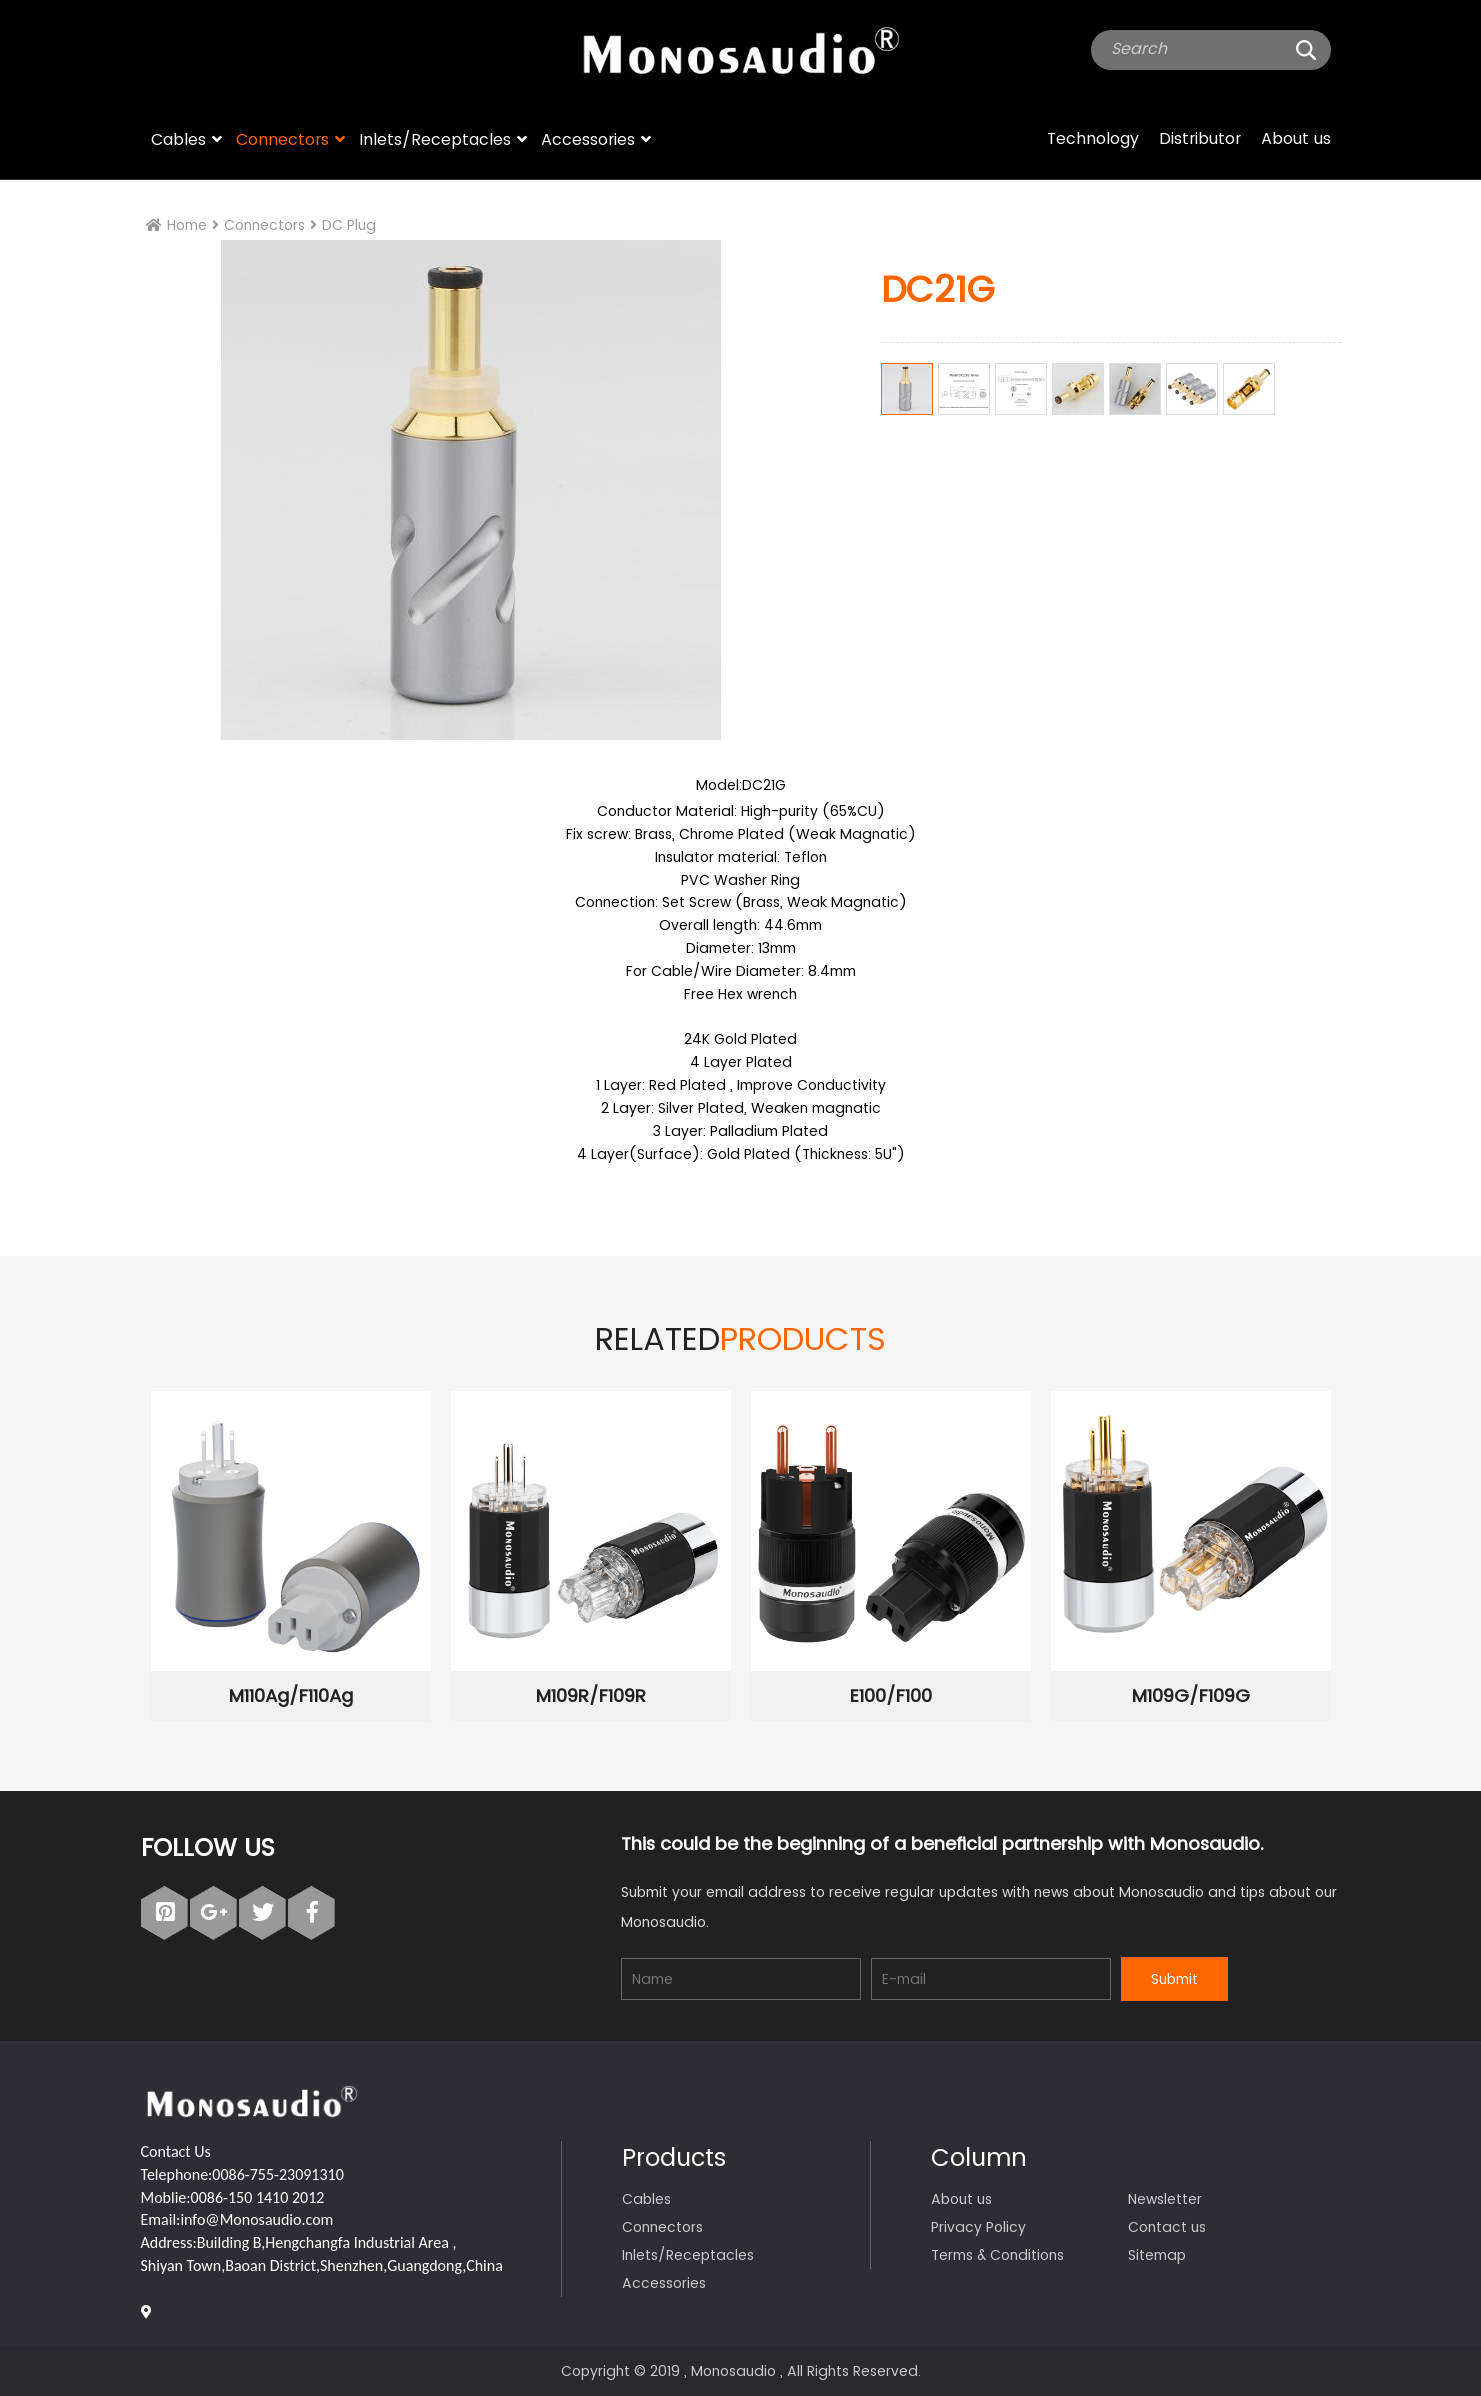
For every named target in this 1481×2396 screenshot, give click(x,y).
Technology (1093, 138)
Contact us (1167, 2227)
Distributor (1200, 138)
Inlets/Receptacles (435, 139)
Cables (178, 139)
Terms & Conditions (997, 2255)
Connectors (282, 139)
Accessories (588, 139)
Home (187, 225)
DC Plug (349, 225)
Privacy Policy (978, 2227)
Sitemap (1157, 2255)
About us (1296, 138)
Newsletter (1165, 2199)
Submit (1174, 1979)
